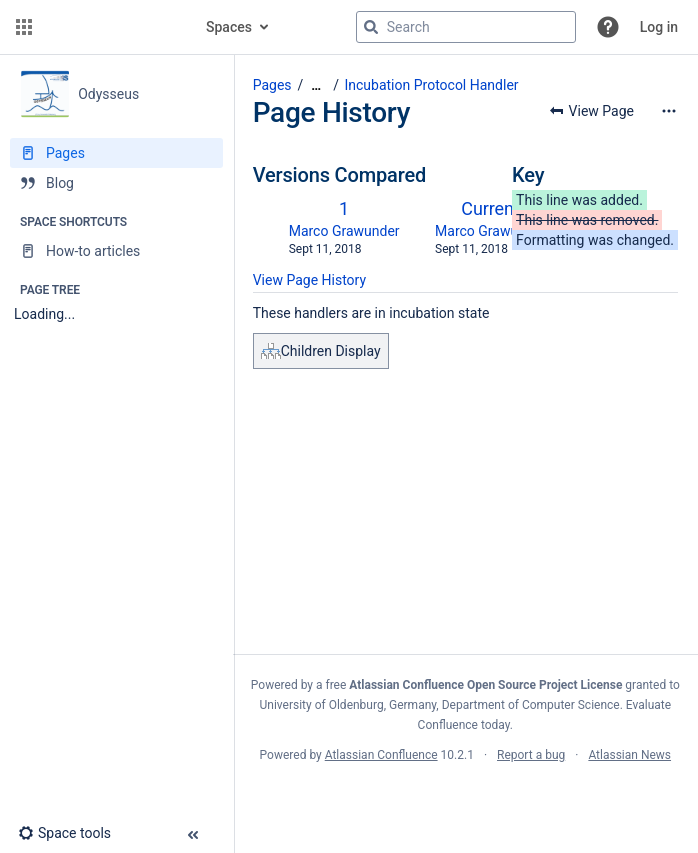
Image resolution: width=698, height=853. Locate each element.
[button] (24, 27)
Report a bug (531, 755)
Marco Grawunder (344, 231)
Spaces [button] (229, 27)
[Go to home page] (112, 27)
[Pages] (116, 153)
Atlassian (465, 799)
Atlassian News (629, 755)
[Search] (371, 27)
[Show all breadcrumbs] (316, 85)
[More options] (669, 111)
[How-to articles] (116, 251)
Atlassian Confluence (381, 755)
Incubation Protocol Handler (431, 85)
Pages (272, 85)
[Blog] (116, 183)
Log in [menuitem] (659, 27)
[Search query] (466, 27)
